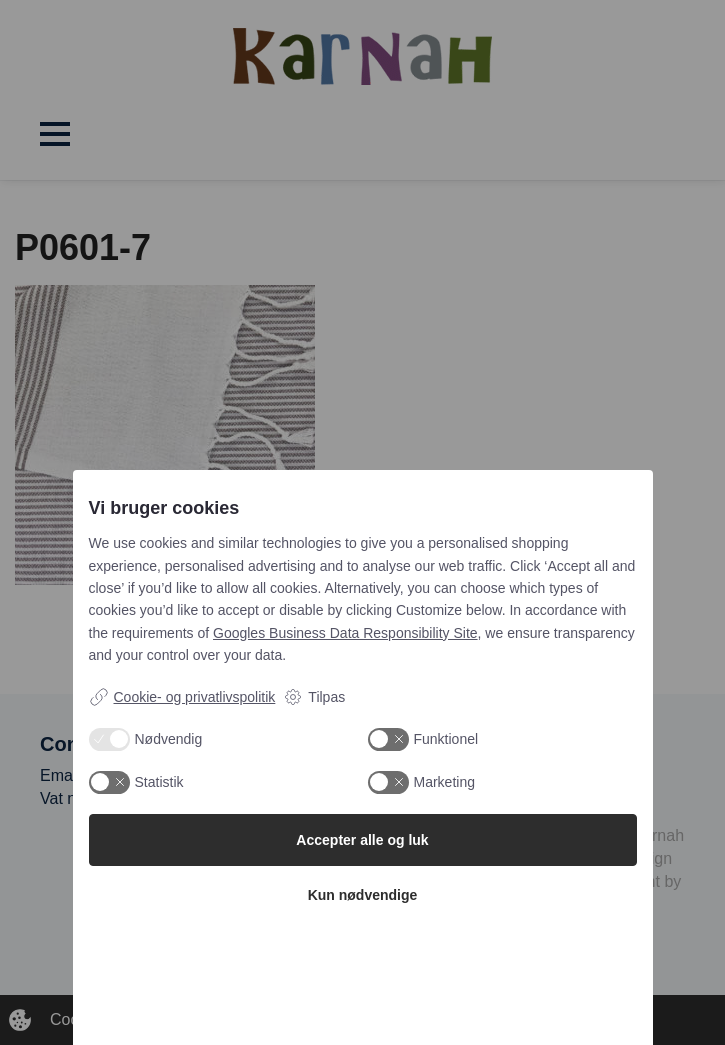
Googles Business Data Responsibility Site (345, 633)
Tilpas (314, 697)
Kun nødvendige (363, 895)
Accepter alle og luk (362, 840)
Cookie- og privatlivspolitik (182, 697)
